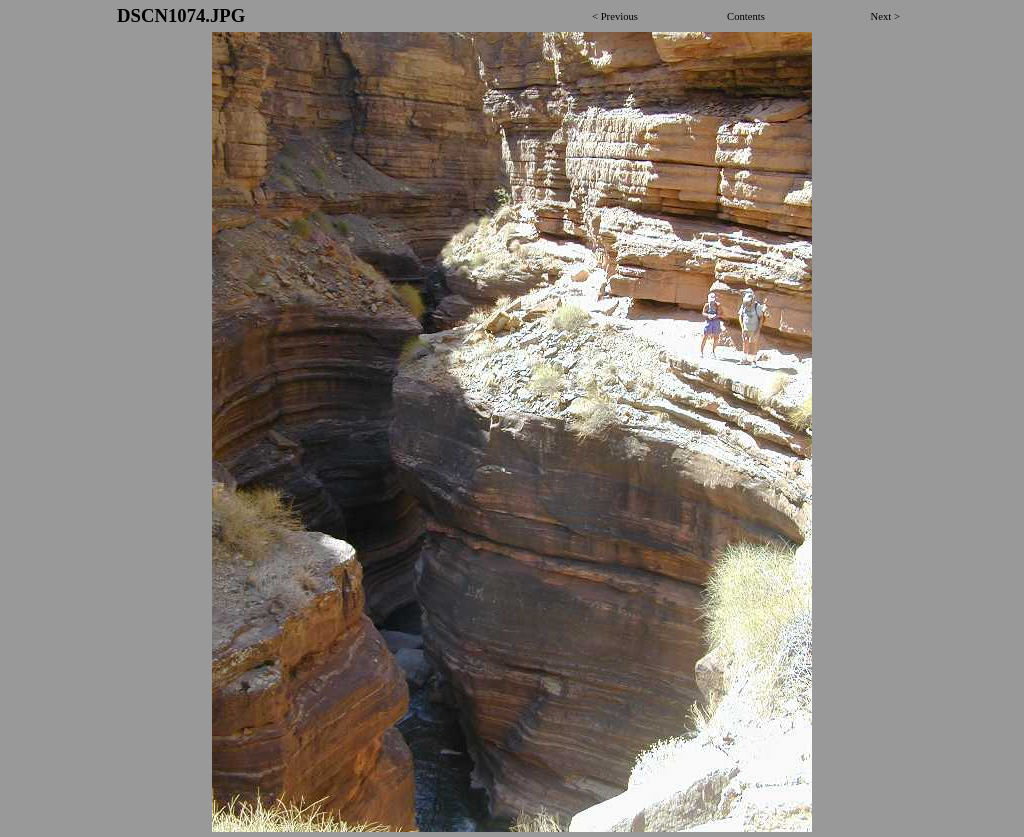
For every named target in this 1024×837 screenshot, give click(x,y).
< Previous (615, 16)
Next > (885, 16)
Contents (746, 16)
